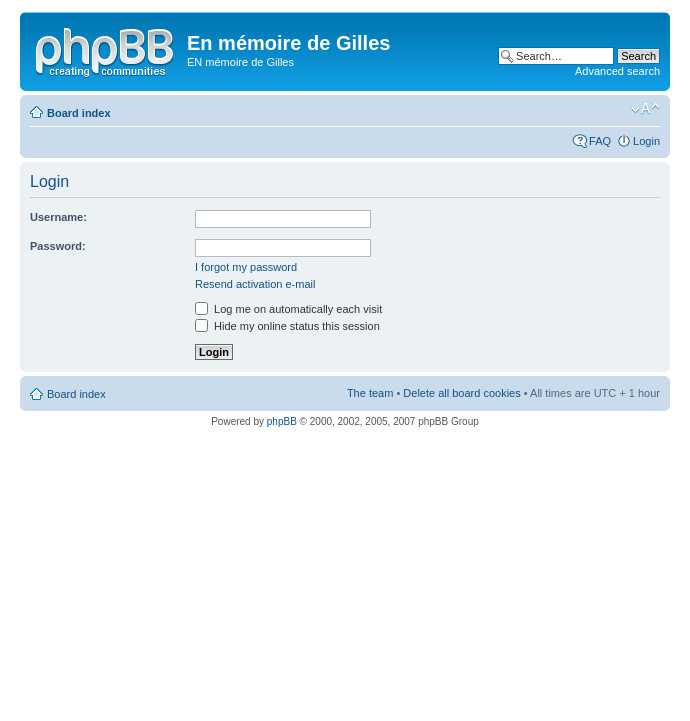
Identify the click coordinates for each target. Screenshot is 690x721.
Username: (58, 217)
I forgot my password (246, 267)
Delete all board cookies (461, 393)
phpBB (282, 421)
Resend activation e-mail (255, 284)
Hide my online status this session (287, 326)
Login (646, 141)
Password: (58, 246)
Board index (79, 113)
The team (370, 393)
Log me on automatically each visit (288, 309)
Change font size (645, 109)
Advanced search (617, 71)
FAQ (600, 141)
